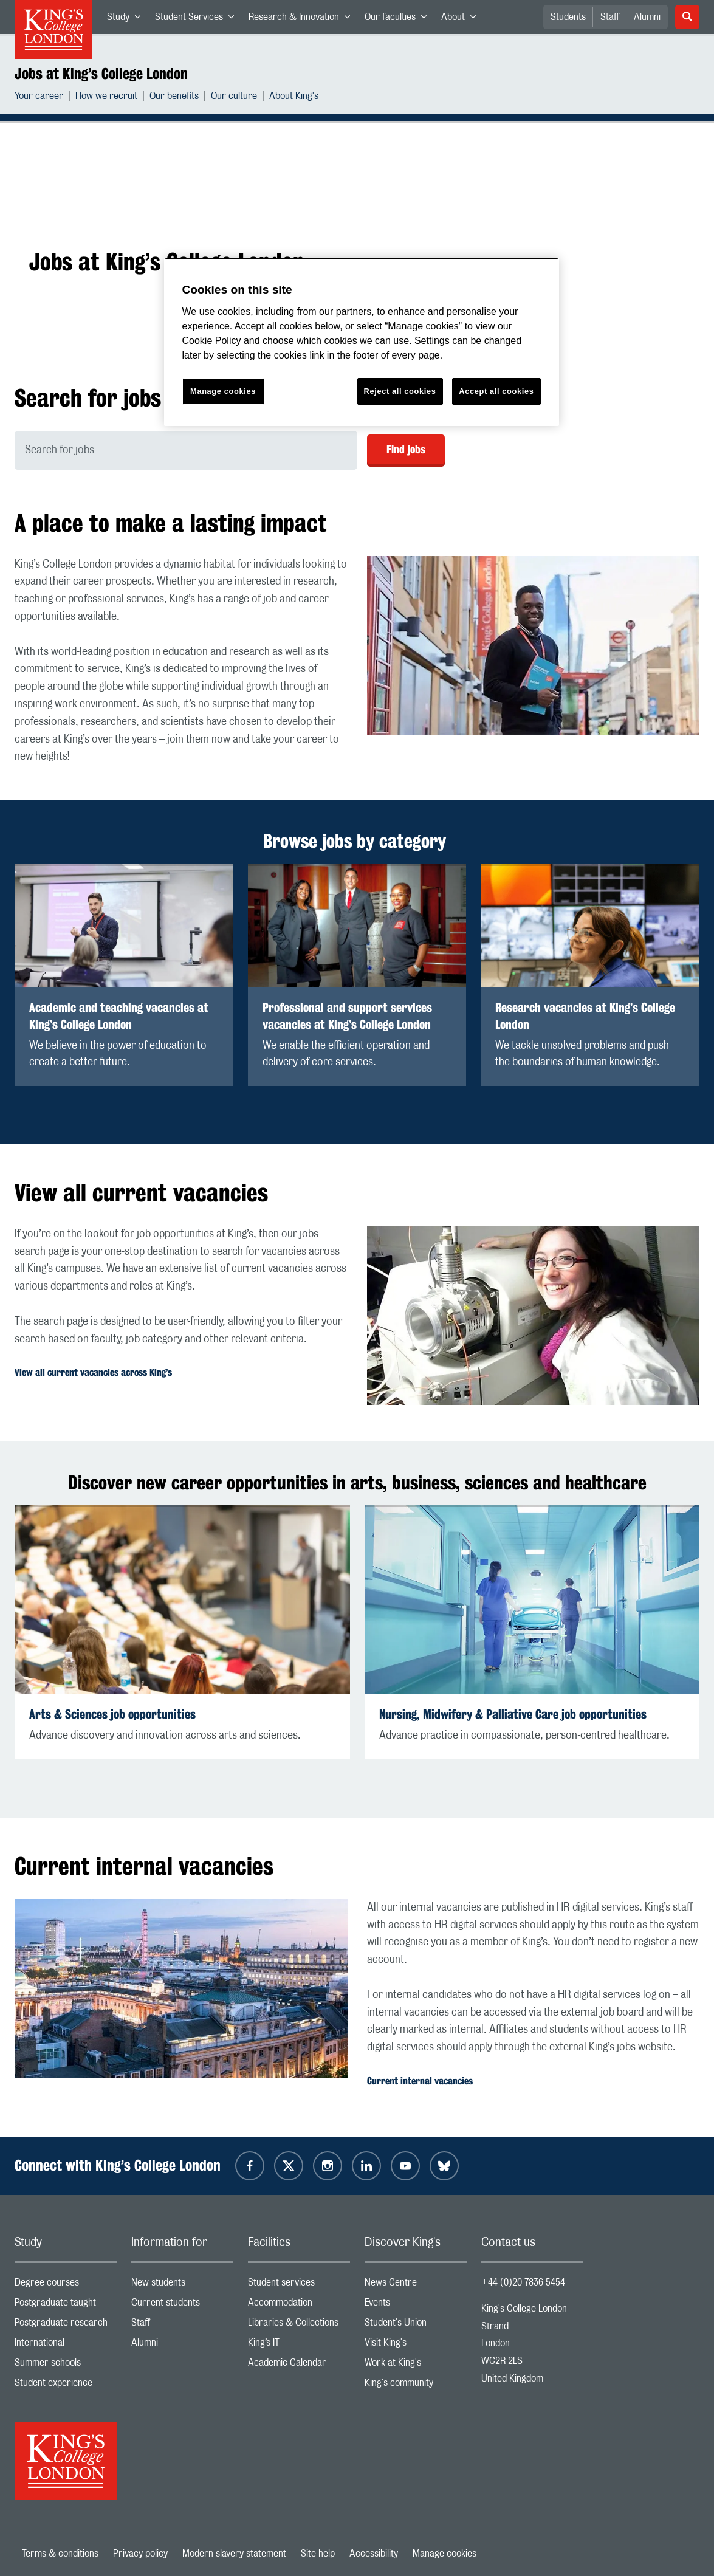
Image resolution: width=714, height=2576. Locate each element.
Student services (299, 2285)
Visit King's (416, 2345)
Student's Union (416, 2325)
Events (416, 2305)
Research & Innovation (303, 19)
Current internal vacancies (420, 2081)
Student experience (66, 2385)
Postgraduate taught (66, 2305)
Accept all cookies (496, 391)
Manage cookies (444, 2553)
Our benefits (174, 97)
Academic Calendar (299, 2365)
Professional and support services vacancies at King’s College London (347, 1015)
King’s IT (299, 2345)
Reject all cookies (400, 391)
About (462, 19)
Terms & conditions (60, 2553)
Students (568, 17)
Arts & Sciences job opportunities (112, 1714)
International (66, 2345)
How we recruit (106, 97)
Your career (39, 97)
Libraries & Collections (299, 2325)
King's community (416, 2385)
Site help (318, 2553)
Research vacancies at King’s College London (585, 1015)
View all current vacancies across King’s (93, 1372)
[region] (361, 342)
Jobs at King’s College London (101, 73)
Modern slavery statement (234, 2553)
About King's (293, 97)
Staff (609, 17)
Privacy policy (140, 2553)
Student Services (198, 19)
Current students (182, 2305)
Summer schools (66, 2365)
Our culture (234, 97)
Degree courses (66, 2285)
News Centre (416, 2285)
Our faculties (399, 19)
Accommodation (299, 2305)
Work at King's (416, 2365)
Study (127, 19)
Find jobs (405, 449)
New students (182, 2285)
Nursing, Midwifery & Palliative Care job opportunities (513, 1714)
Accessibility (373, 2553)
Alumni (647, 17)
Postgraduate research (66, 2325)
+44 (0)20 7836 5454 (523, 2282)
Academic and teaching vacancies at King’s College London (118, 1015)
